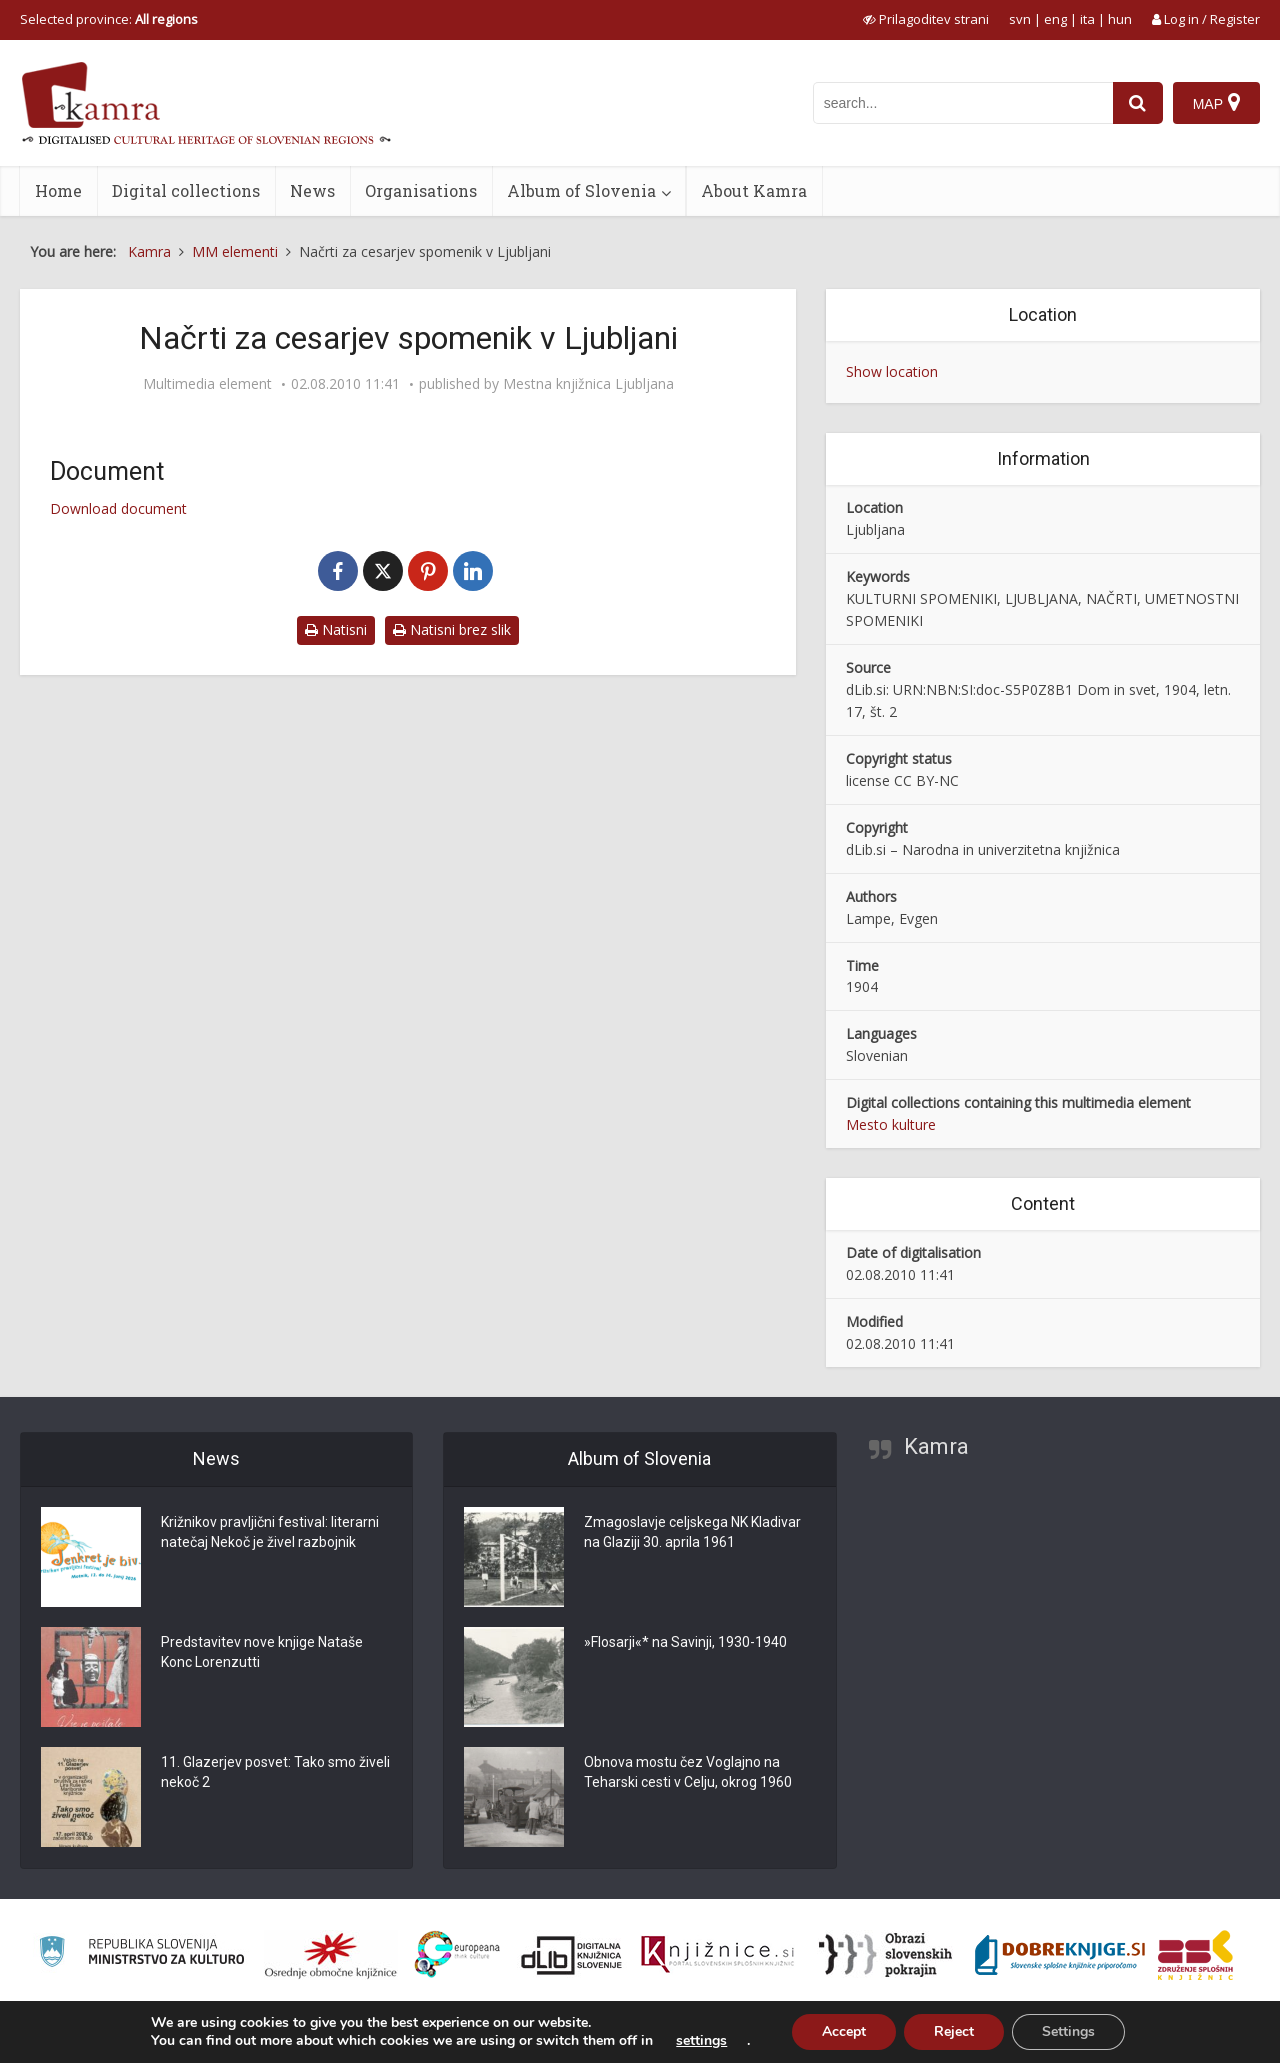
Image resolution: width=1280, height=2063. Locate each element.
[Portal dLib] (572, 1955)
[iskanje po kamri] (963, 103)
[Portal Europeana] (457, 1954)
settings (701, 2041)
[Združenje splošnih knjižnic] (1195, 1955)
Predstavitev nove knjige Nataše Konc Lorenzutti (262, 1652)
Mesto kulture (891, 1124)
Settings (1068, 2031)
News (312, 190)
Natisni (336, 629)
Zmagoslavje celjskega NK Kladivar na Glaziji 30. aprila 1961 (692, 1532)
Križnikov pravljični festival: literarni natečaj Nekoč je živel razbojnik (270, 1532)
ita (1087, 19)
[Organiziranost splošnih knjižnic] (331, 1955)
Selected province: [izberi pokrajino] (109, 19)
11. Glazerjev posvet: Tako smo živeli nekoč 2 (275, 1772)
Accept (844, 2031)
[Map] (1216, 103)
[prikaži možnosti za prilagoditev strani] (926, 19)
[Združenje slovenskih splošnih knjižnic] (717, 1955)
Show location (892, 371)
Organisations (421, 190)
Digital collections (186, 190)
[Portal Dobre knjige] (1060, 1955)
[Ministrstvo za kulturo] (141, 1954)
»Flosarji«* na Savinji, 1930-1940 (685, 1642)
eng (1055, 19)
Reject (954, 2031)
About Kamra (754, 190)
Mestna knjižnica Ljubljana (588, 384)
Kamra (936, 1446)
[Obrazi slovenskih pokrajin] (885, 1955)
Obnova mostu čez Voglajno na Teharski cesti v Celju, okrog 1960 (688, 1772)
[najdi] (1138, 103)
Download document (118, 508)
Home (58, 190)
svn (1020, 19)
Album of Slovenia (581, 190)
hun (1120, 19)
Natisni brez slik (452, 629)
